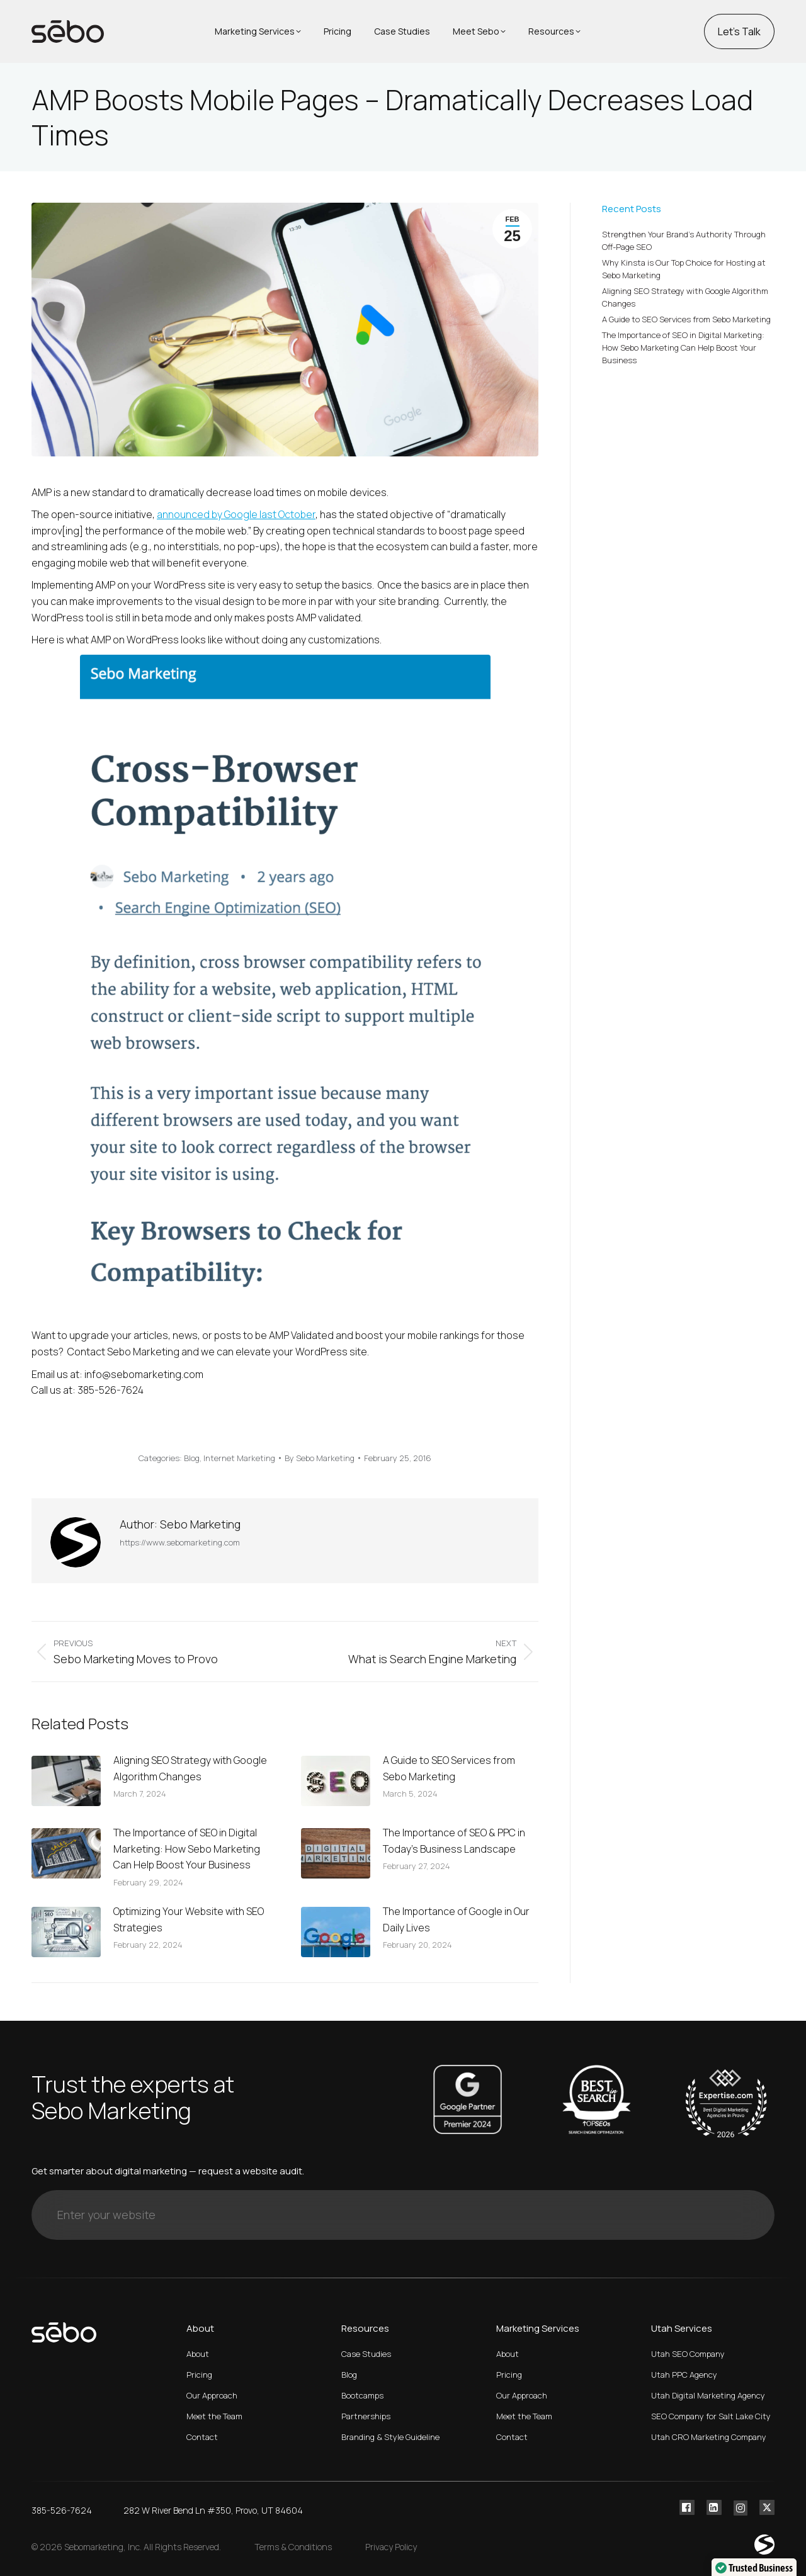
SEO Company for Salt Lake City (711, 2416)
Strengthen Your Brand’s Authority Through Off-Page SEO (684, 240)
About (197, 2353)
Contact (202, 2437)
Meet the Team (214, 2416)
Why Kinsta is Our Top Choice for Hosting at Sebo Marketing (684, 269)
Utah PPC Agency (684, 2374)
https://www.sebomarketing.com (180, 1542)
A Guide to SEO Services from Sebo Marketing (449, 1768)
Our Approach (211, 2395)
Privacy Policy (391, 2547)
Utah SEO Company (688, 2353)
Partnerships (365, 2416)
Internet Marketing (239, 1458)
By (320, 1458)
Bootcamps (362, 2395)
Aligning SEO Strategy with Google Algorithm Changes (190, 1768)
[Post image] (66, 1781)
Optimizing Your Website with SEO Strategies (188, 1919)
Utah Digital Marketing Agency (708, 2395)
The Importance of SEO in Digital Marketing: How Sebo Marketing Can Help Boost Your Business (186, 1849)
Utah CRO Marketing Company (708, 2437)
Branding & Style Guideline (390, 2437)
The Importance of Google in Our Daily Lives (456, 1919)
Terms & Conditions (293, 2547)
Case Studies (366, 2353)
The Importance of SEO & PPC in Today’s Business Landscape (454, 1841)
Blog (192, 1458)
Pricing (199, 2374)
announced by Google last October (236, 514)
